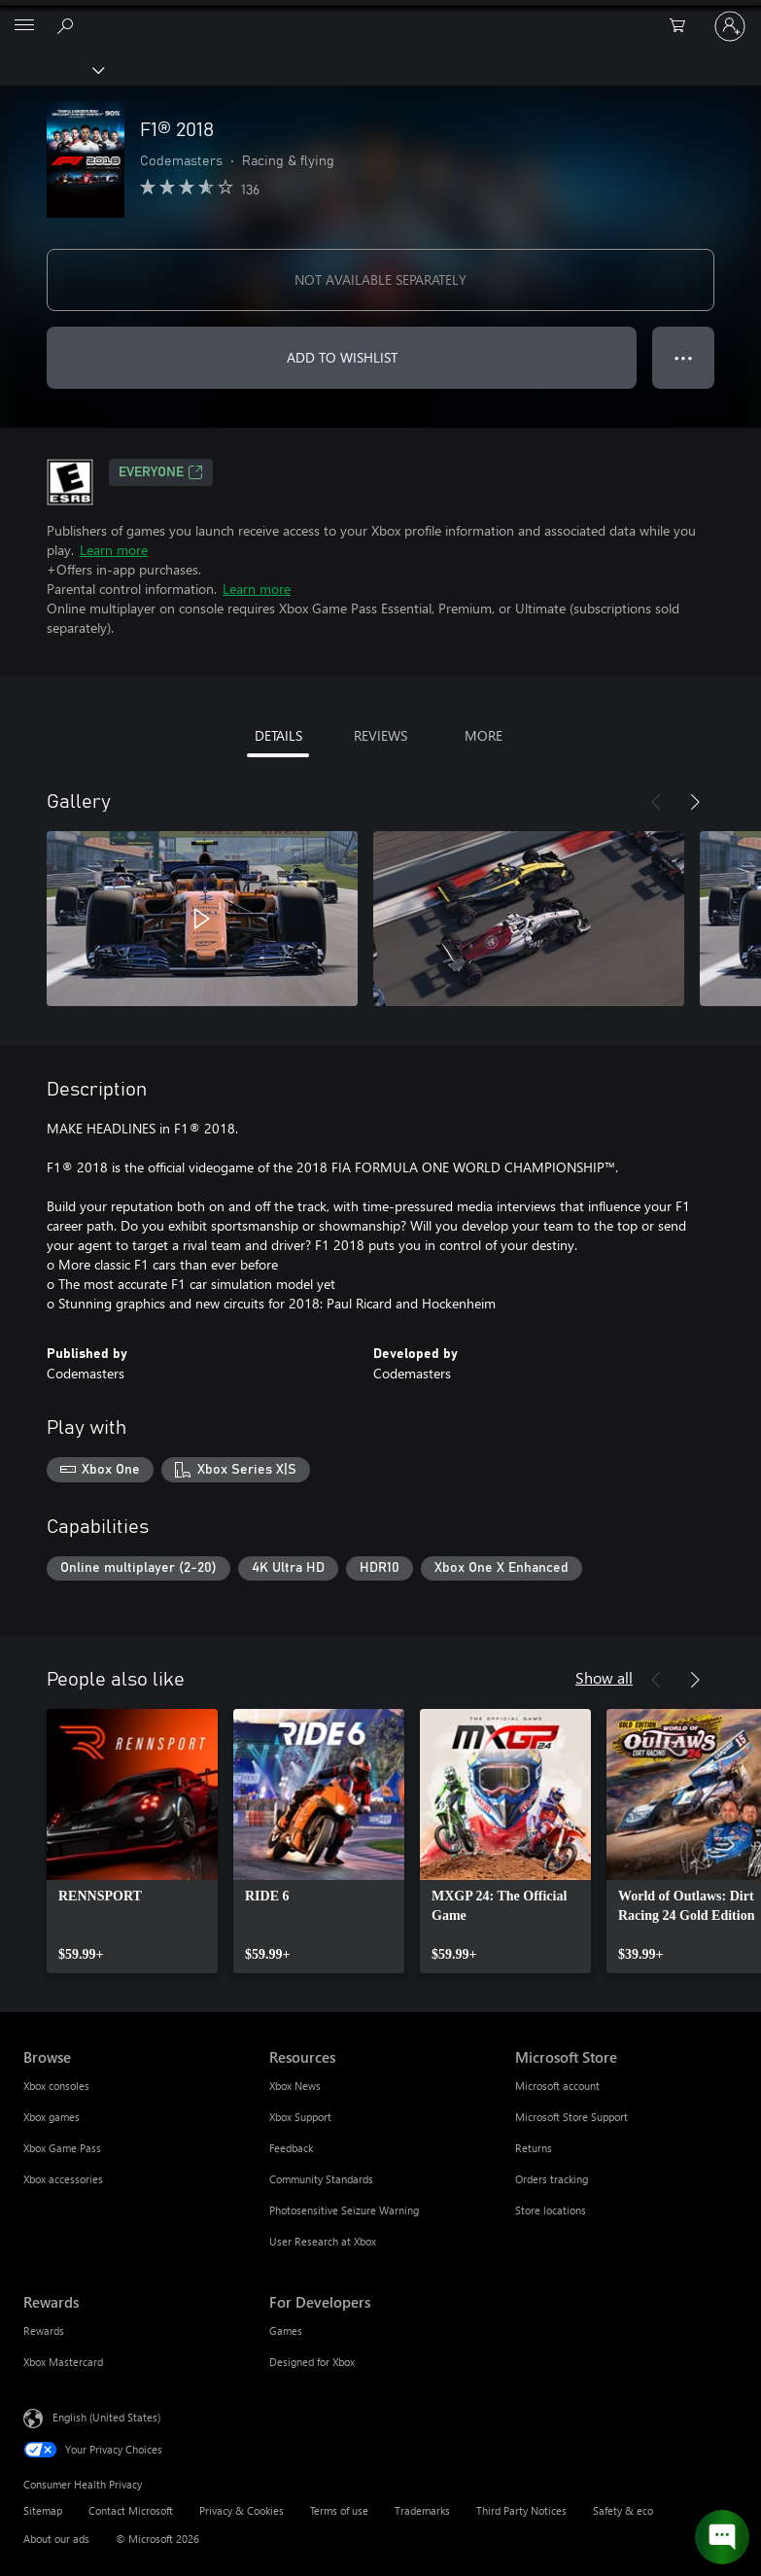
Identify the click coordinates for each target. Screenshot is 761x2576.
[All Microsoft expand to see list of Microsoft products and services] (24, 26)
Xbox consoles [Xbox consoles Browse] (56, 2085)
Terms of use (339, 2510)
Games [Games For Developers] (285, 2330)
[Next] (694, 802)
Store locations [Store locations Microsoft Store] (550, 2210)
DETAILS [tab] (278, 735)
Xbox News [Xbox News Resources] (295, 2085)
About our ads (56, 2538)
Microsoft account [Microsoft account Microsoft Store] (557, 2085)
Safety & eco (623, 2510)
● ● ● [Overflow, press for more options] (684, 357)
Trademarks (422, 2510)
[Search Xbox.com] (68, 25)
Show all (604, 1677)
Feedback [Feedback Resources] (291, 2147)
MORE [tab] (483, 735)
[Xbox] (51, 69)
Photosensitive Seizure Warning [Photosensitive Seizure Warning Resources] (344, 2210)
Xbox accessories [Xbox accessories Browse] (63, 2179)
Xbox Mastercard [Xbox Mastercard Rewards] (63, 2361)
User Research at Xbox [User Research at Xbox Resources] (322, 2241)
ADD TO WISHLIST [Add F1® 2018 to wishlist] (342, 357)
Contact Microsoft (130, 2510)
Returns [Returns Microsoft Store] (533, 2147)
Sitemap (42, 2510)
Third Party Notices (521, 2510)
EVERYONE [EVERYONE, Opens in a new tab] (161, 472)
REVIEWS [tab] (380, 735)
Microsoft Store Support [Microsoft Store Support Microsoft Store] (571, 2116)
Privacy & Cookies (241, 2510)
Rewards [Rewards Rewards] (43, 2330)
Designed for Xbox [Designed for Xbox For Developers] (312, 2361)
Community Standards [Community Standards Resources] (321, 2179)
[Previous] (656, 802)
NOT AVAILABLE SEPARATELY (380, 279)
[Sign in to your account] (730, 26)
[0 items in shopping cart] (683, 26)
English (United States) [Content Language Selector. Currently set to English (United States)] (106, 2417)
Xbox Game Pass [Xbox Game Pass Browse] (62, 2147)
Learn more (114, 549)
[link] (132, 1841)
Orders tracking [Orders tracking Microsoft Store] (551, 2179)
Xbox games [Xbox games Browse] (51, 2116)
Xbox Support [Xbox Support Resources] (300, 2116)
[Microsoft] (380, 14)
